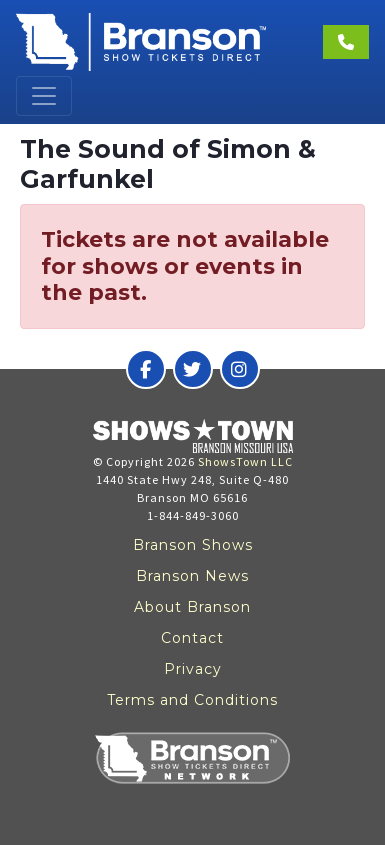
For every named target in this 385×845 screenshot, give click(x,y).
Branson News (192, 576)
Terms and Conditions (192, 700)
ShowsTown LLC (245, 461)
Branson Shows (193, 545)
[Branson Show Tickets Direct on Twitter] (193, 369)
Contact (192, 638)
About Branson (192, 607)
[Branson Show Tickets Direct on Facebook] (146, 369)
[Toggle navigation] (44, 96)
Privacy (193, 669)
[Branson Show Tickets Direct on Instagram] (240, 369)
